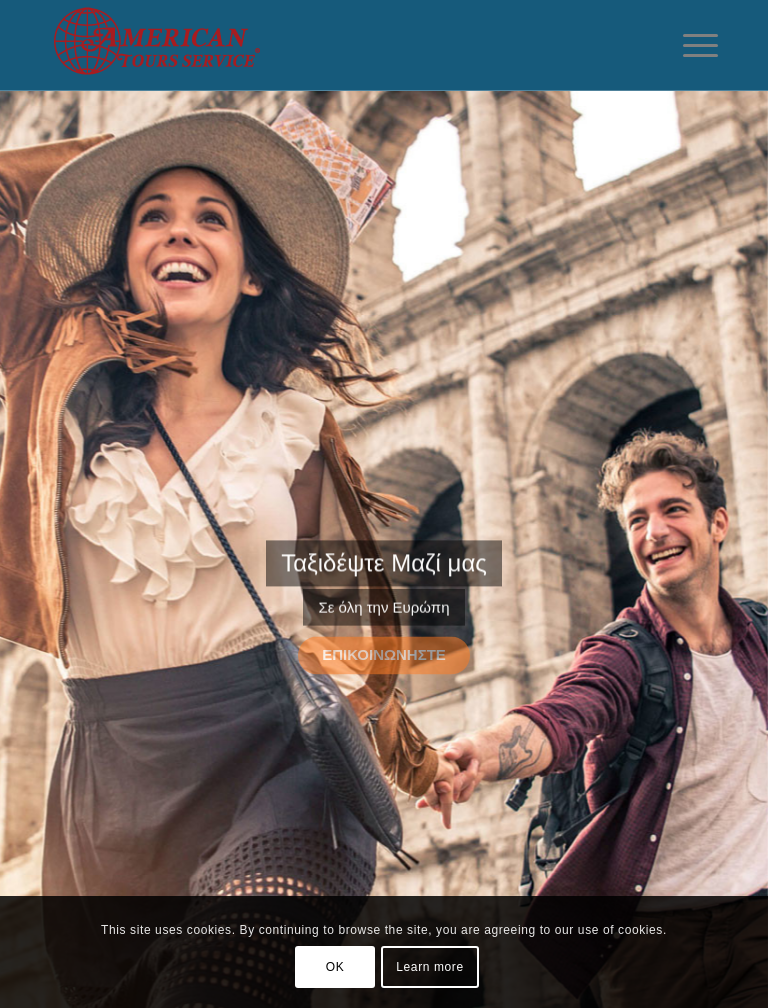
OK (335, 967)
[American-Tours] (183, 45)
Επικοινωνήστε (384, 652)
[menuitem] (690, 45)
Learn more (429, 967)
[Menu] (690, 45)
